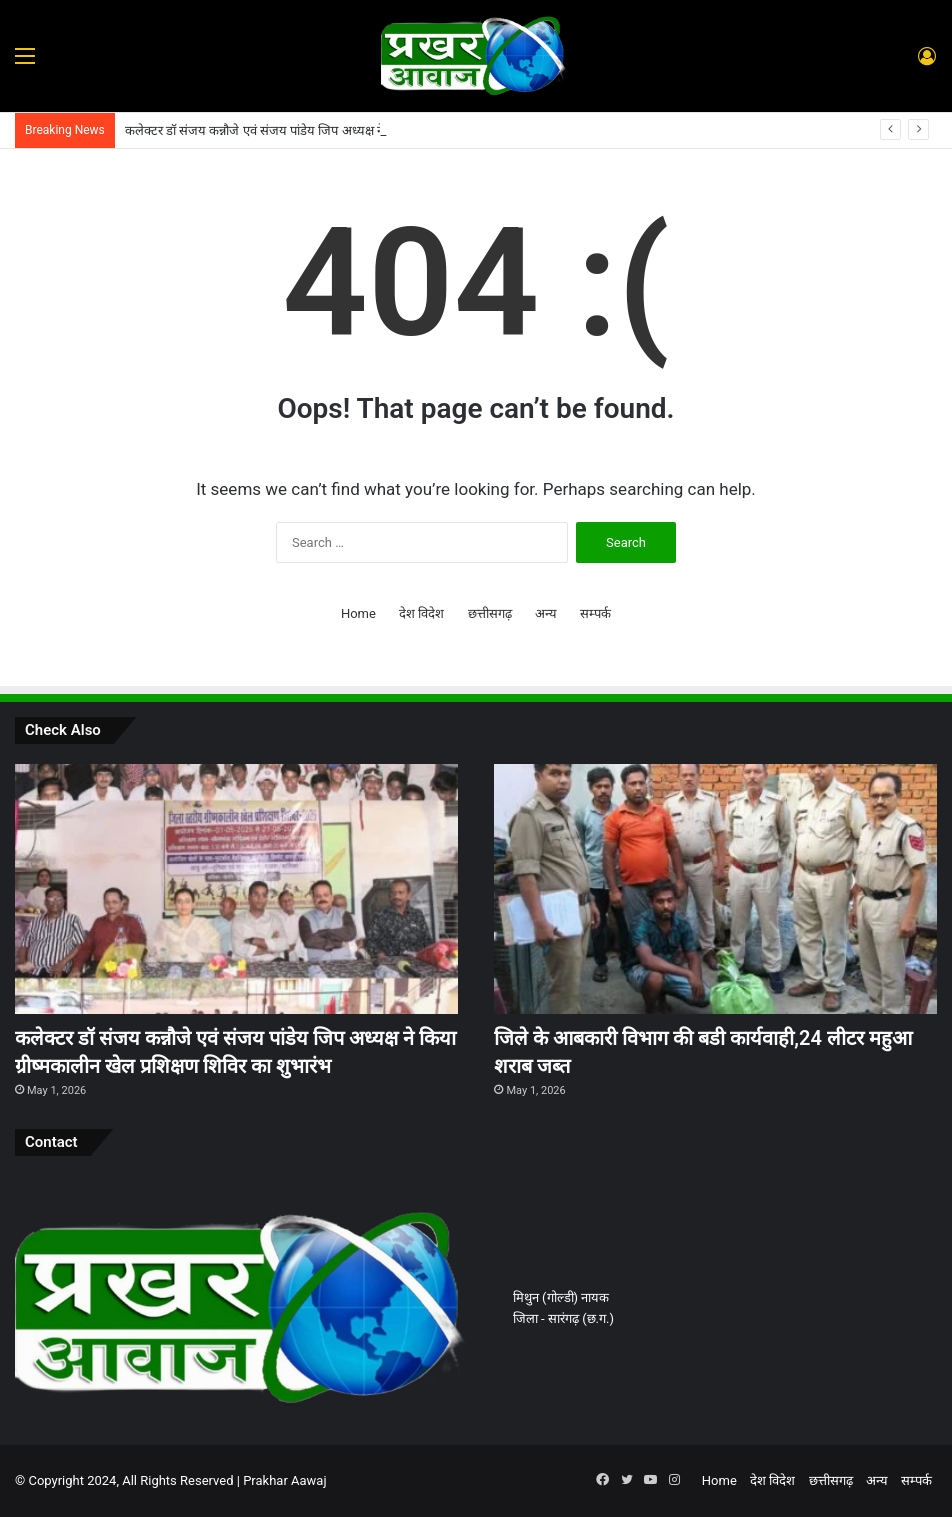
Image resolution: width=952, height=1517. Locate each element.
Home (358, 613)
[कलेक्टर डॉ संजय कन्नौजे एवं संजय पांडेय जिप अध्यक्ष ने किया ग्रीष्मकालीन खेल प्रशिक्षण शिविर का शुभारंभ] (236, 889)
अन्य (546, 613)
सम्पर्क (595, 613)
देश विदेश (421, 613)
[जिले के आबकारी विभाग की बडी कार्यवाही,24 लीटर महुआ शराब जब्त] (715, 889)
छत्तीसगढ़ (490, 613)
